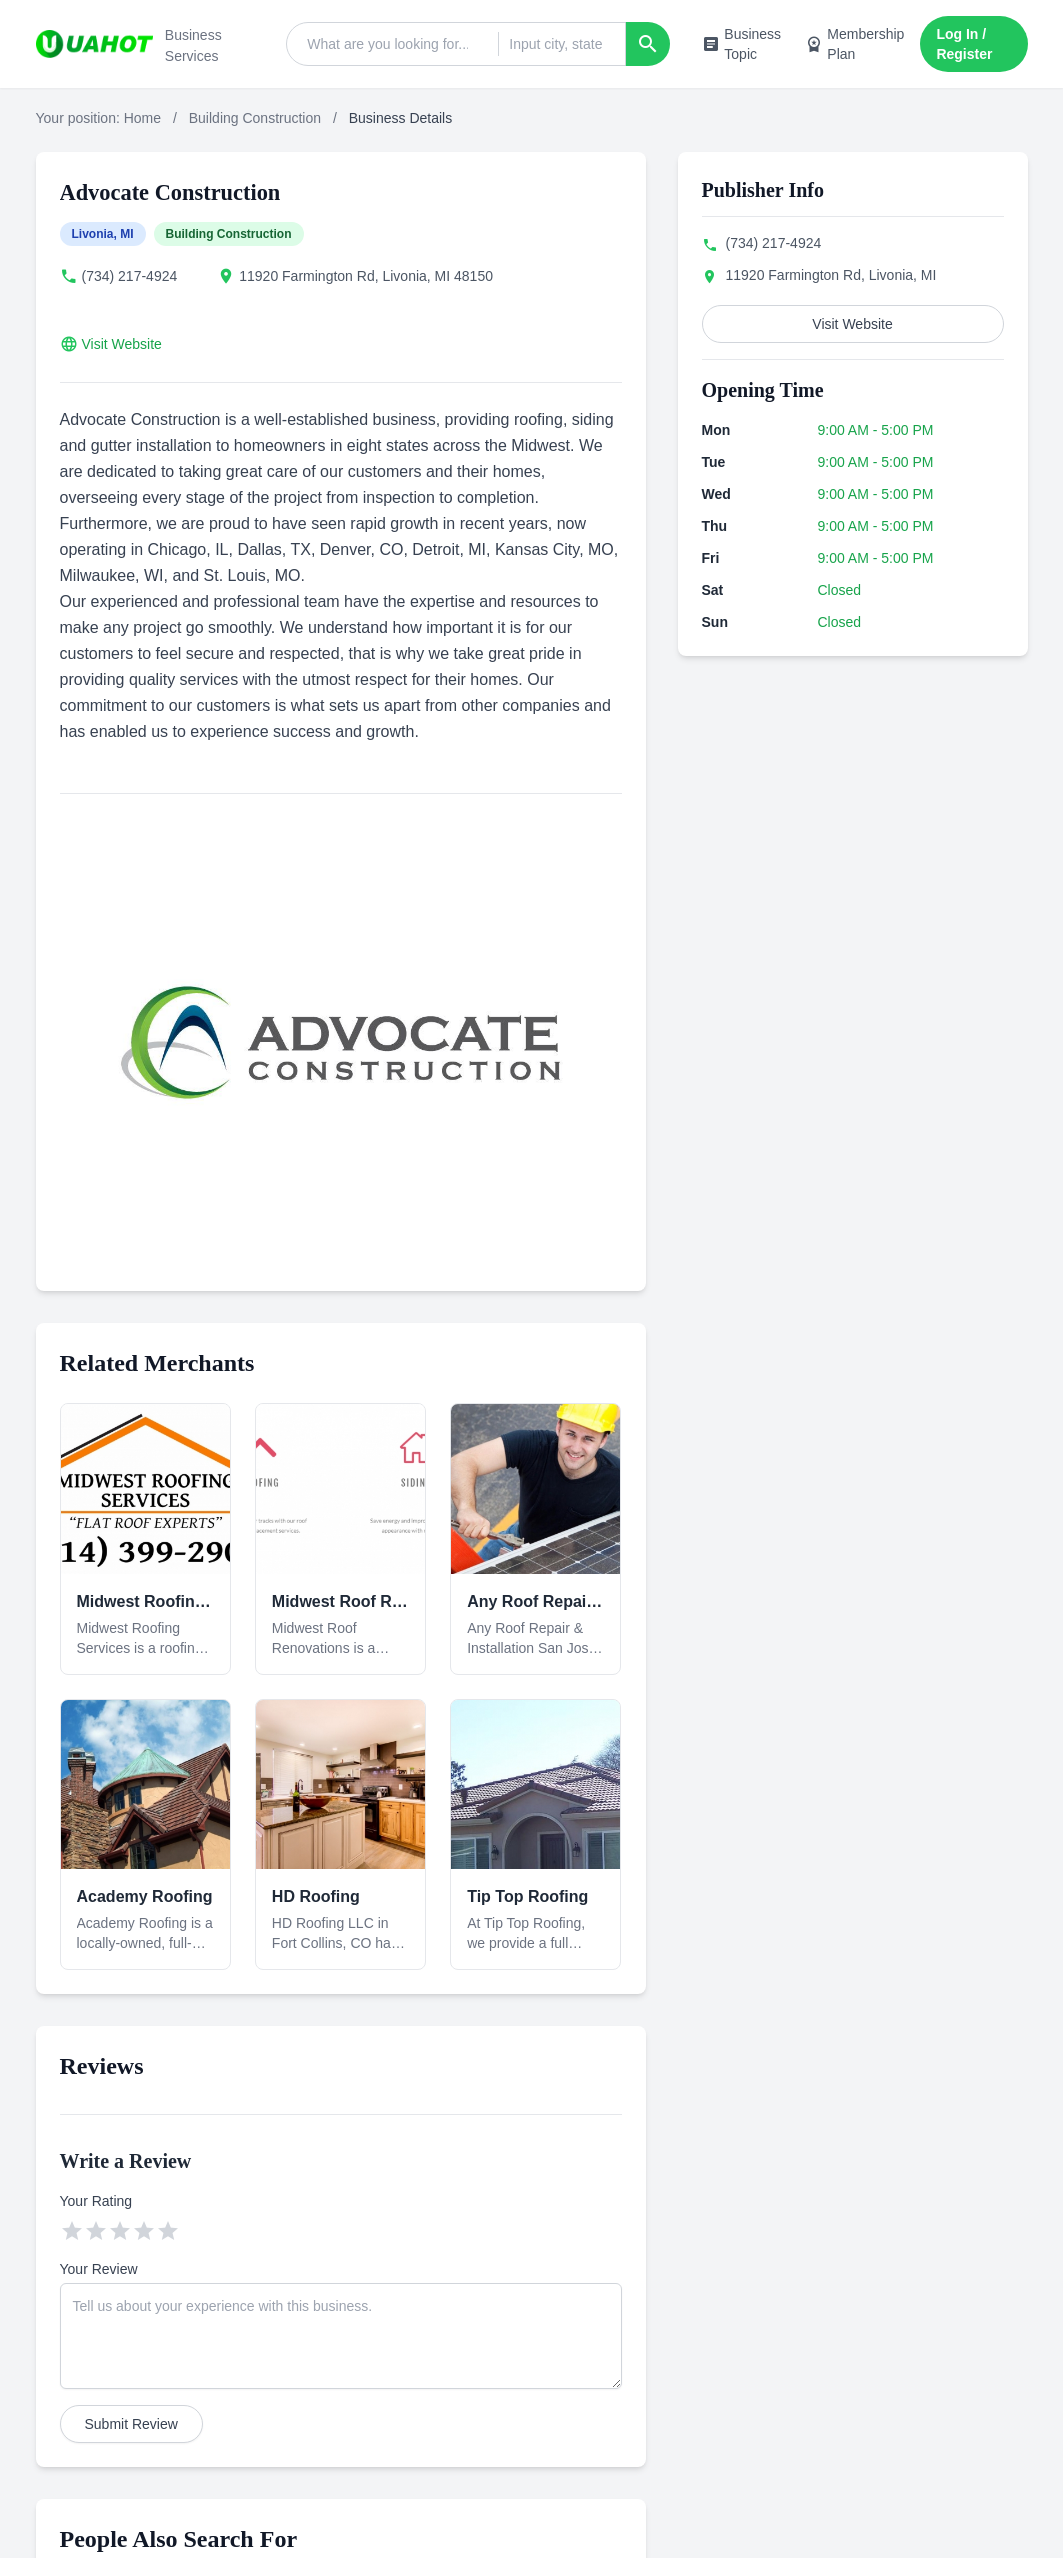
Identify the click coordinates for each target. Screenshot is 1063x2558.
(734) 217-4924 (130, 276)
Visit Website (122, 344)
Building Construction (255, 118)
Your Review (99, 2269)
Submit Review (131, 2424)
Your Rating (96, 2201)
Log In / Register (964, 44)
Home (142, 118)
